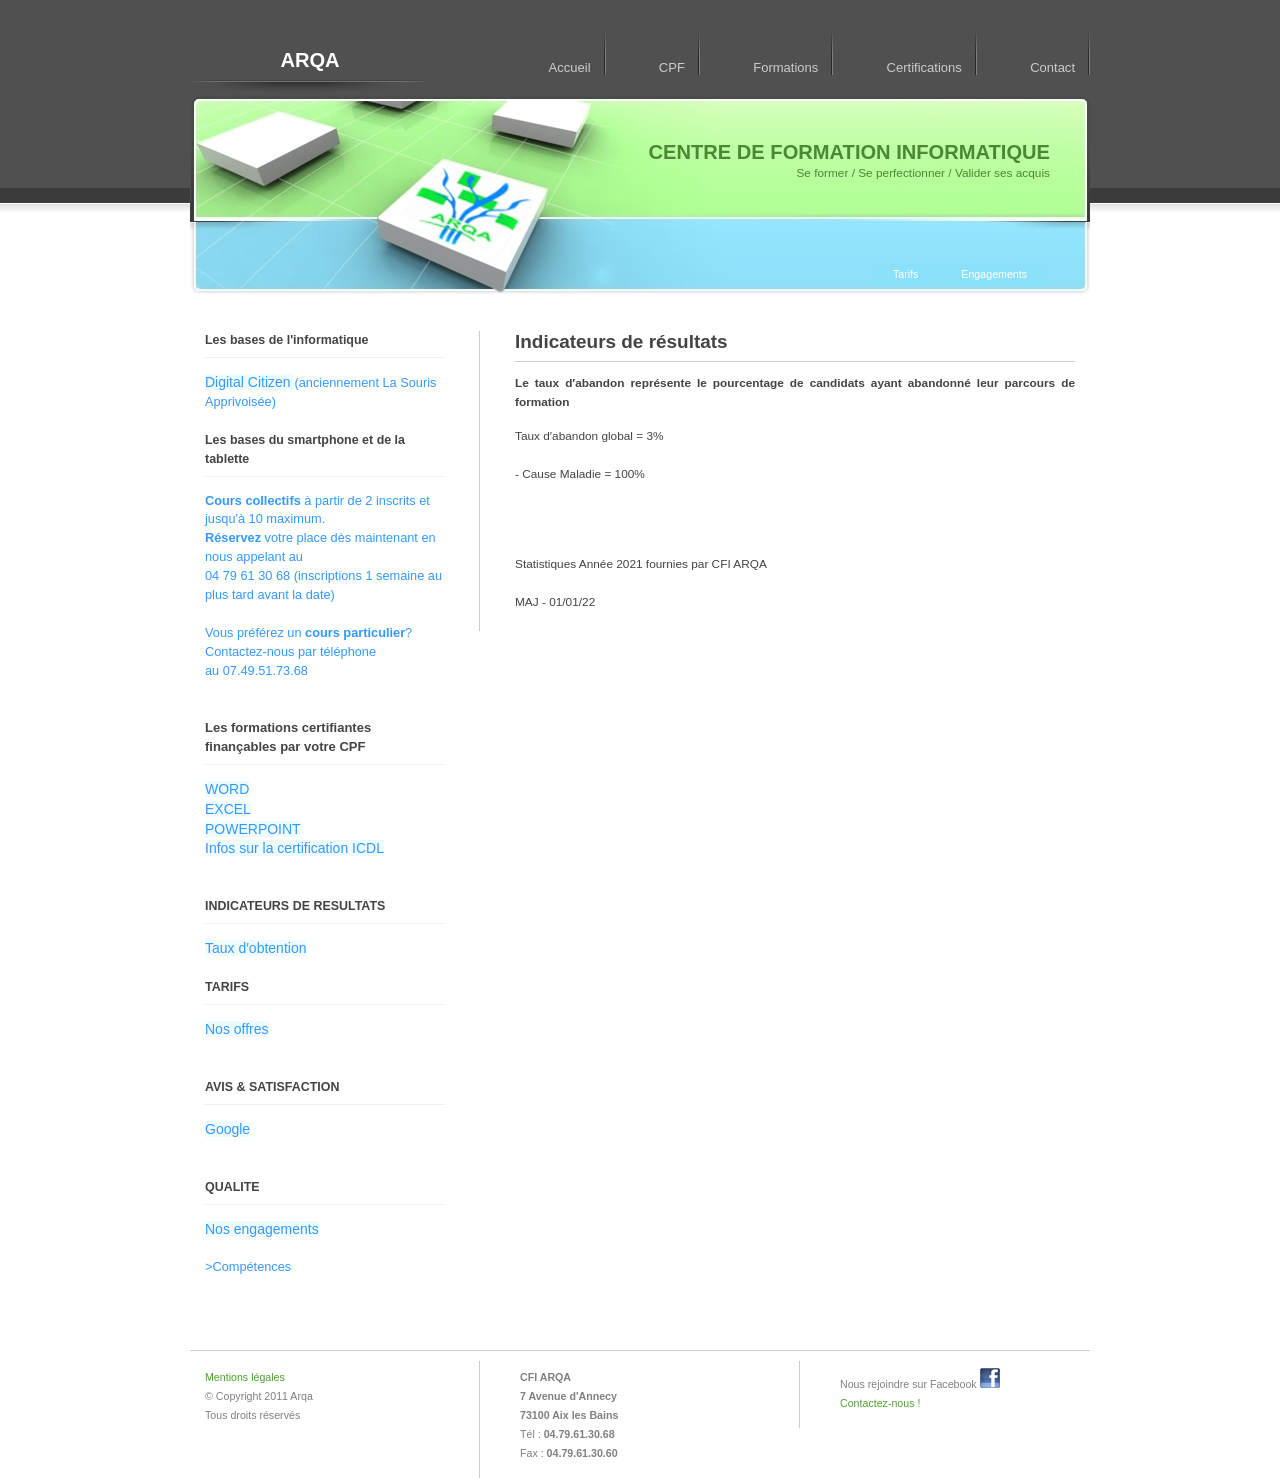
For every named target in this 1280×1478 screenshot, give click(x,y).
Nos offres (237, 1029)
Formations (785, 67)
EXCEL (228, 809)
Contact (1052, 67)
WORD (227, 789)
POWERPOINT (253, 829)
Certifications (924, 67)
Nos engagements (262, 1229)
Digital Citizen (249, 382)
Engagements (994, 274)
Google (227, 1129)
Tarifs (905, 274)
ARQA (309, 60)
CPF (672, 67)
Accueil (570, 67)
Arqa (301, 1396)
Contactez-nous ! (880, 1403)
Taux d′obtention (255, 948)
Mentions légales (245, 1377)
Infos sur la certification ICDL (294, 848)
